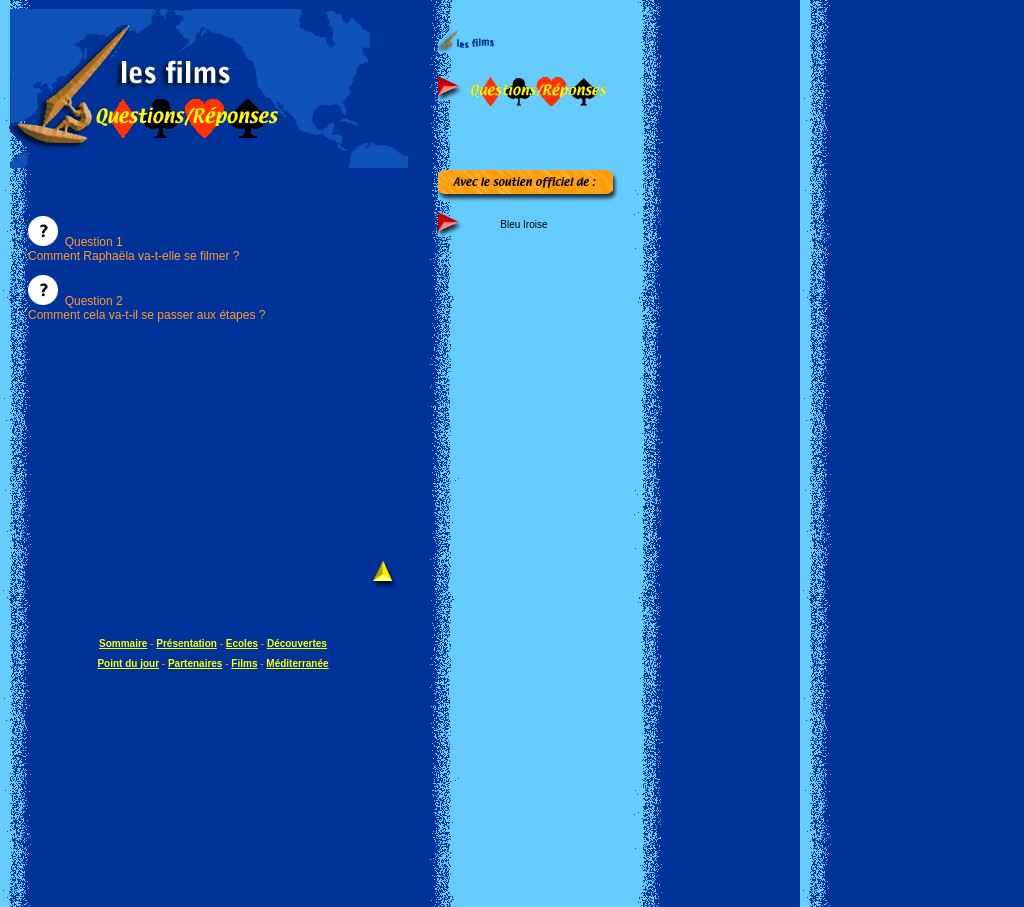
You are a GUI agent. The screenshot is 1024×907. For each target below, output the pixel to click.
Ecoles (242, 643)
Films (244, 663)
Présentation (186, 643)
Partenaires (195, 663)
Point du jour (128, 663)
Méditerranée (297, 663)
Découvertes (297, 643)
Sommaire (123, 643)
